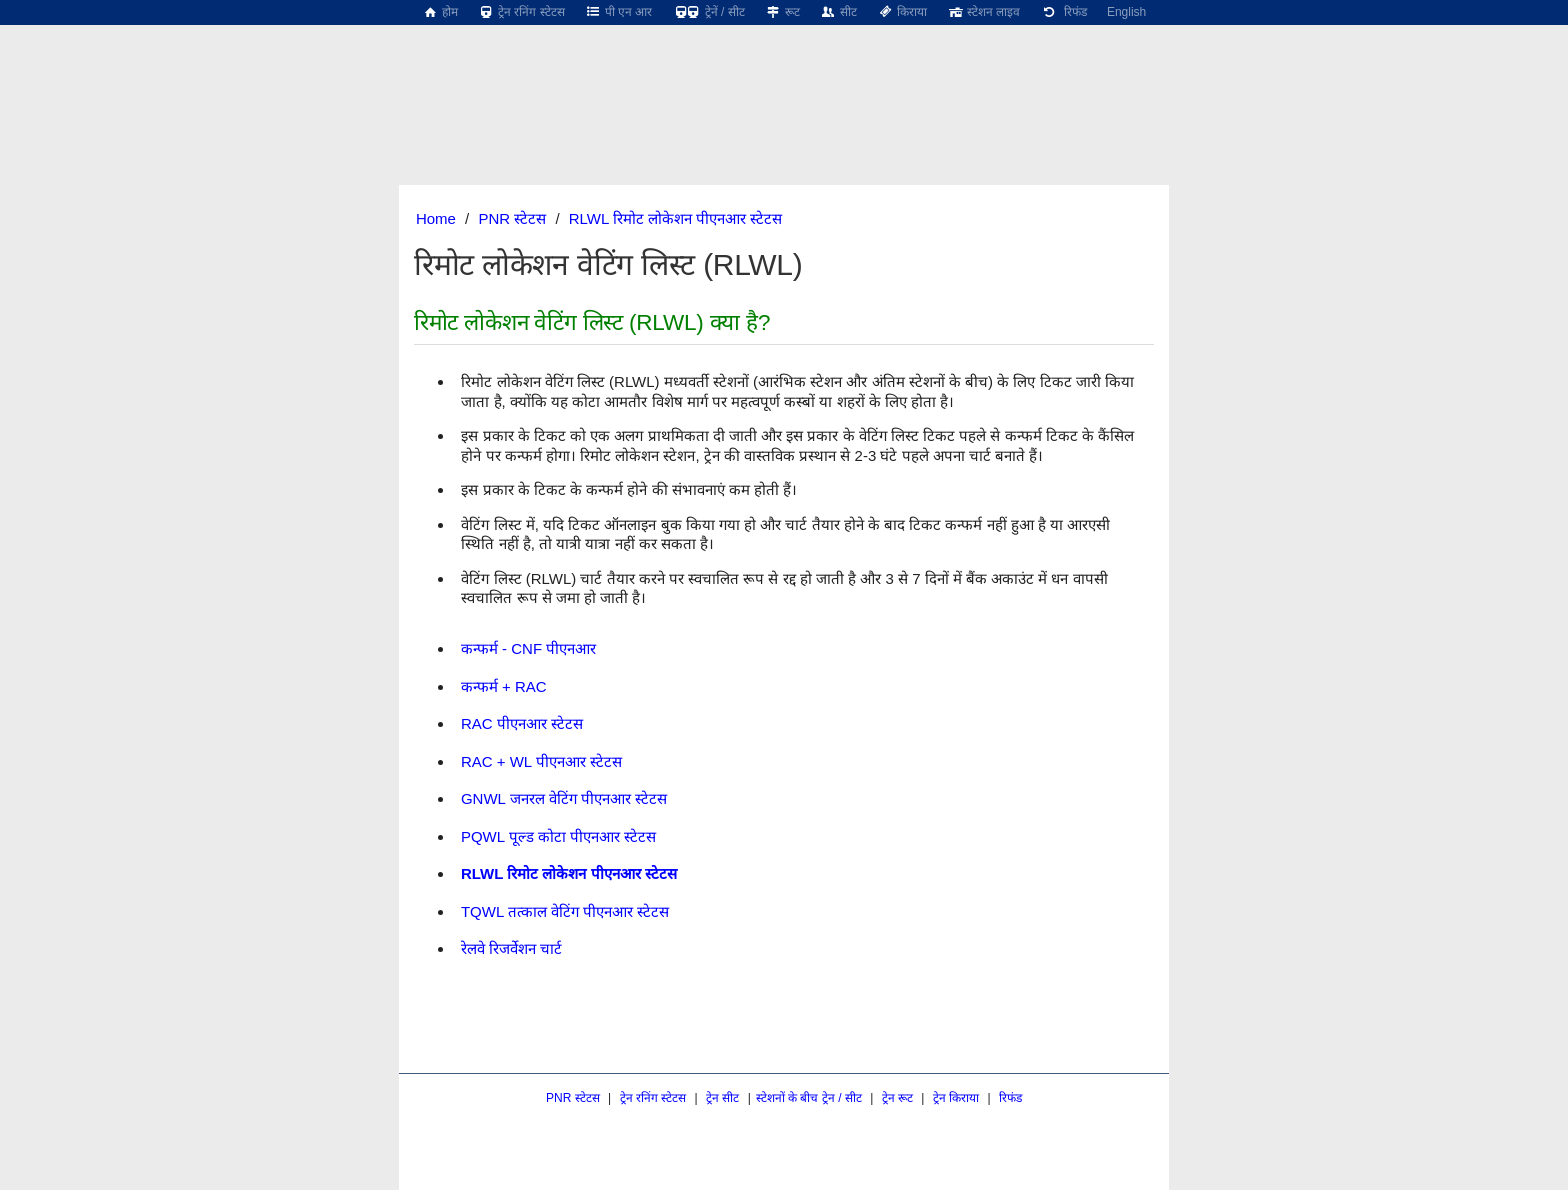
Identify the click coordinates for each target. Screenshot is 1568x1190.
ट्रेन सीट (722, 1098)
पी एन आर (619, 12)
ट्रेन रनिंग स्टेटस (521, 12)
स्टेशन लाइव (983, 12)
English (1126, 12)
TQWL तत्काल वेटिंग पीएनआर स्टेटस (565, 911)
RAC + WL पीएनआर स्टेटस (541, 761)
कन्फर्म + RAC (504, 686)
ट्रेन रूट (897, 1098)
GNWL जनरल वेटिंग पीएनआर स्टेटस (564, 798)
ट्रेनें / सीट (708, 12)
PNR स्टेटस (512, 218)
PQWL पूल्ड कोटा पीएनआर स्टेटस (558, 836)
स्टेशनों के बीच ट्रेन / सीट (809, 1098)
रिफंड (1063, 12)
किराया (902, 12)
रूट (782, 12)
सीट (838, 12)
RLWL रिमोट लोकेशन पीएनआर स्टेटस (676, 218)
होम (440, 12)
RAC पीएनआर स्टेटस (522, 723)
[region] (784, 75)
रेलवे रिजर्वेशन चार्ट (511, 948)
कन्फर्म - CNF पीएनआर (528, 648)
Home (436, 218)
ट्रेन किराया (956, 1098)
